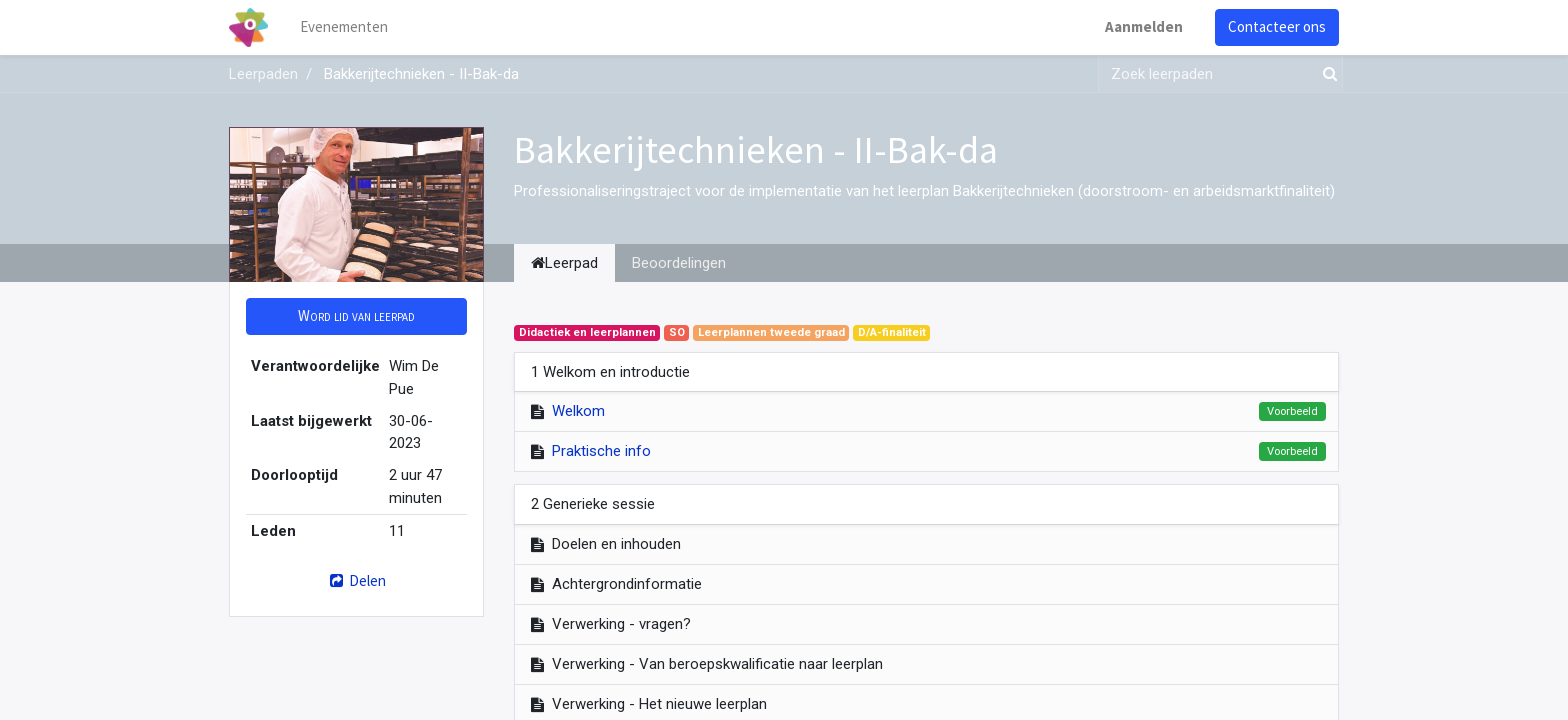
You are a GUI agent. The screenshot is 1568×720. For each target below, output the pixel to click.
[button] (356, 316)
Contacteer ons (1277, 26)
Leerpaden (263, 74)
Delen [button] (356, 580)
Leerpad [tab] (564, 263)
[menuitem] (344, 27)
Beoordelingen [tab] (679, 263)
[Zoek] (1326, 74)
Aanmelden (1144, 26)
